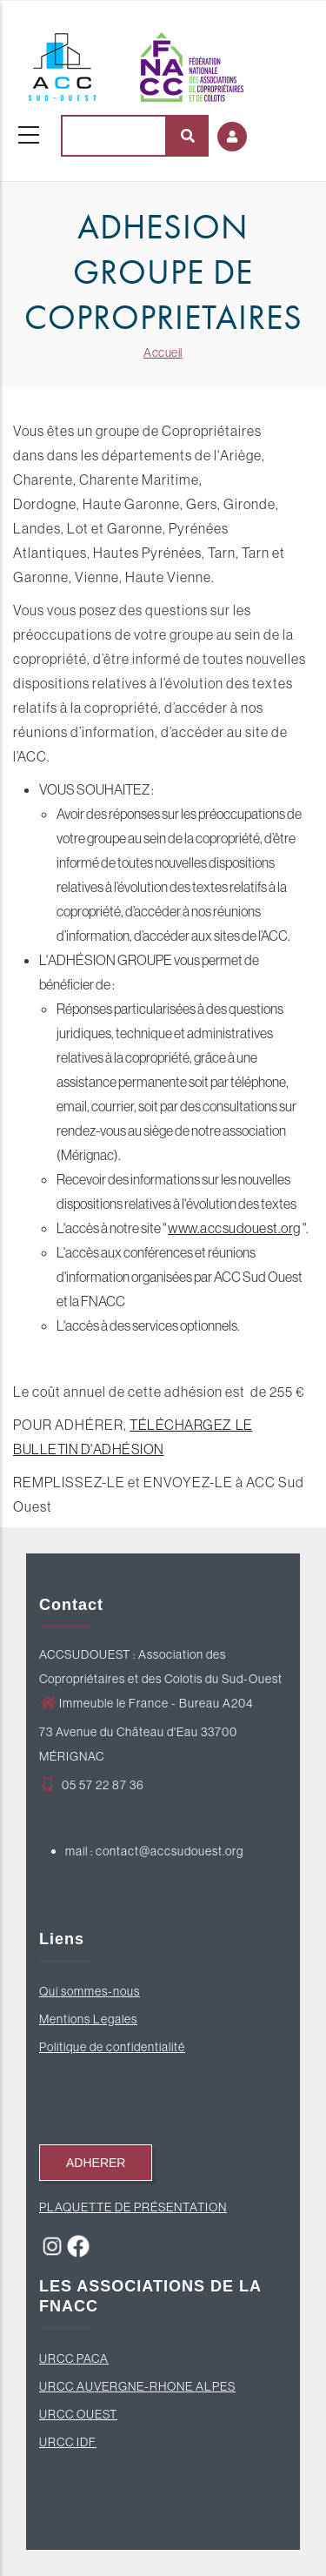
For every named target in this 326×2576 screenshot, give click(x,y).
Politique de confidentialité (112, 2047)
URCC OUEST (78, 2414)
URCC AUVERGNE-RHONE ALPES (137, 2386)
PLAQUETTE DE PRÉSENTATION (133, 2207)
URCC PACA (74, 2358)
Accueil (163, 352)
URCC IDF (67, 2442)
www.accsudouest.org (234, 1228)
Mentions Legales (88, 2019)
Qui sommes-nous (89, 1991)
